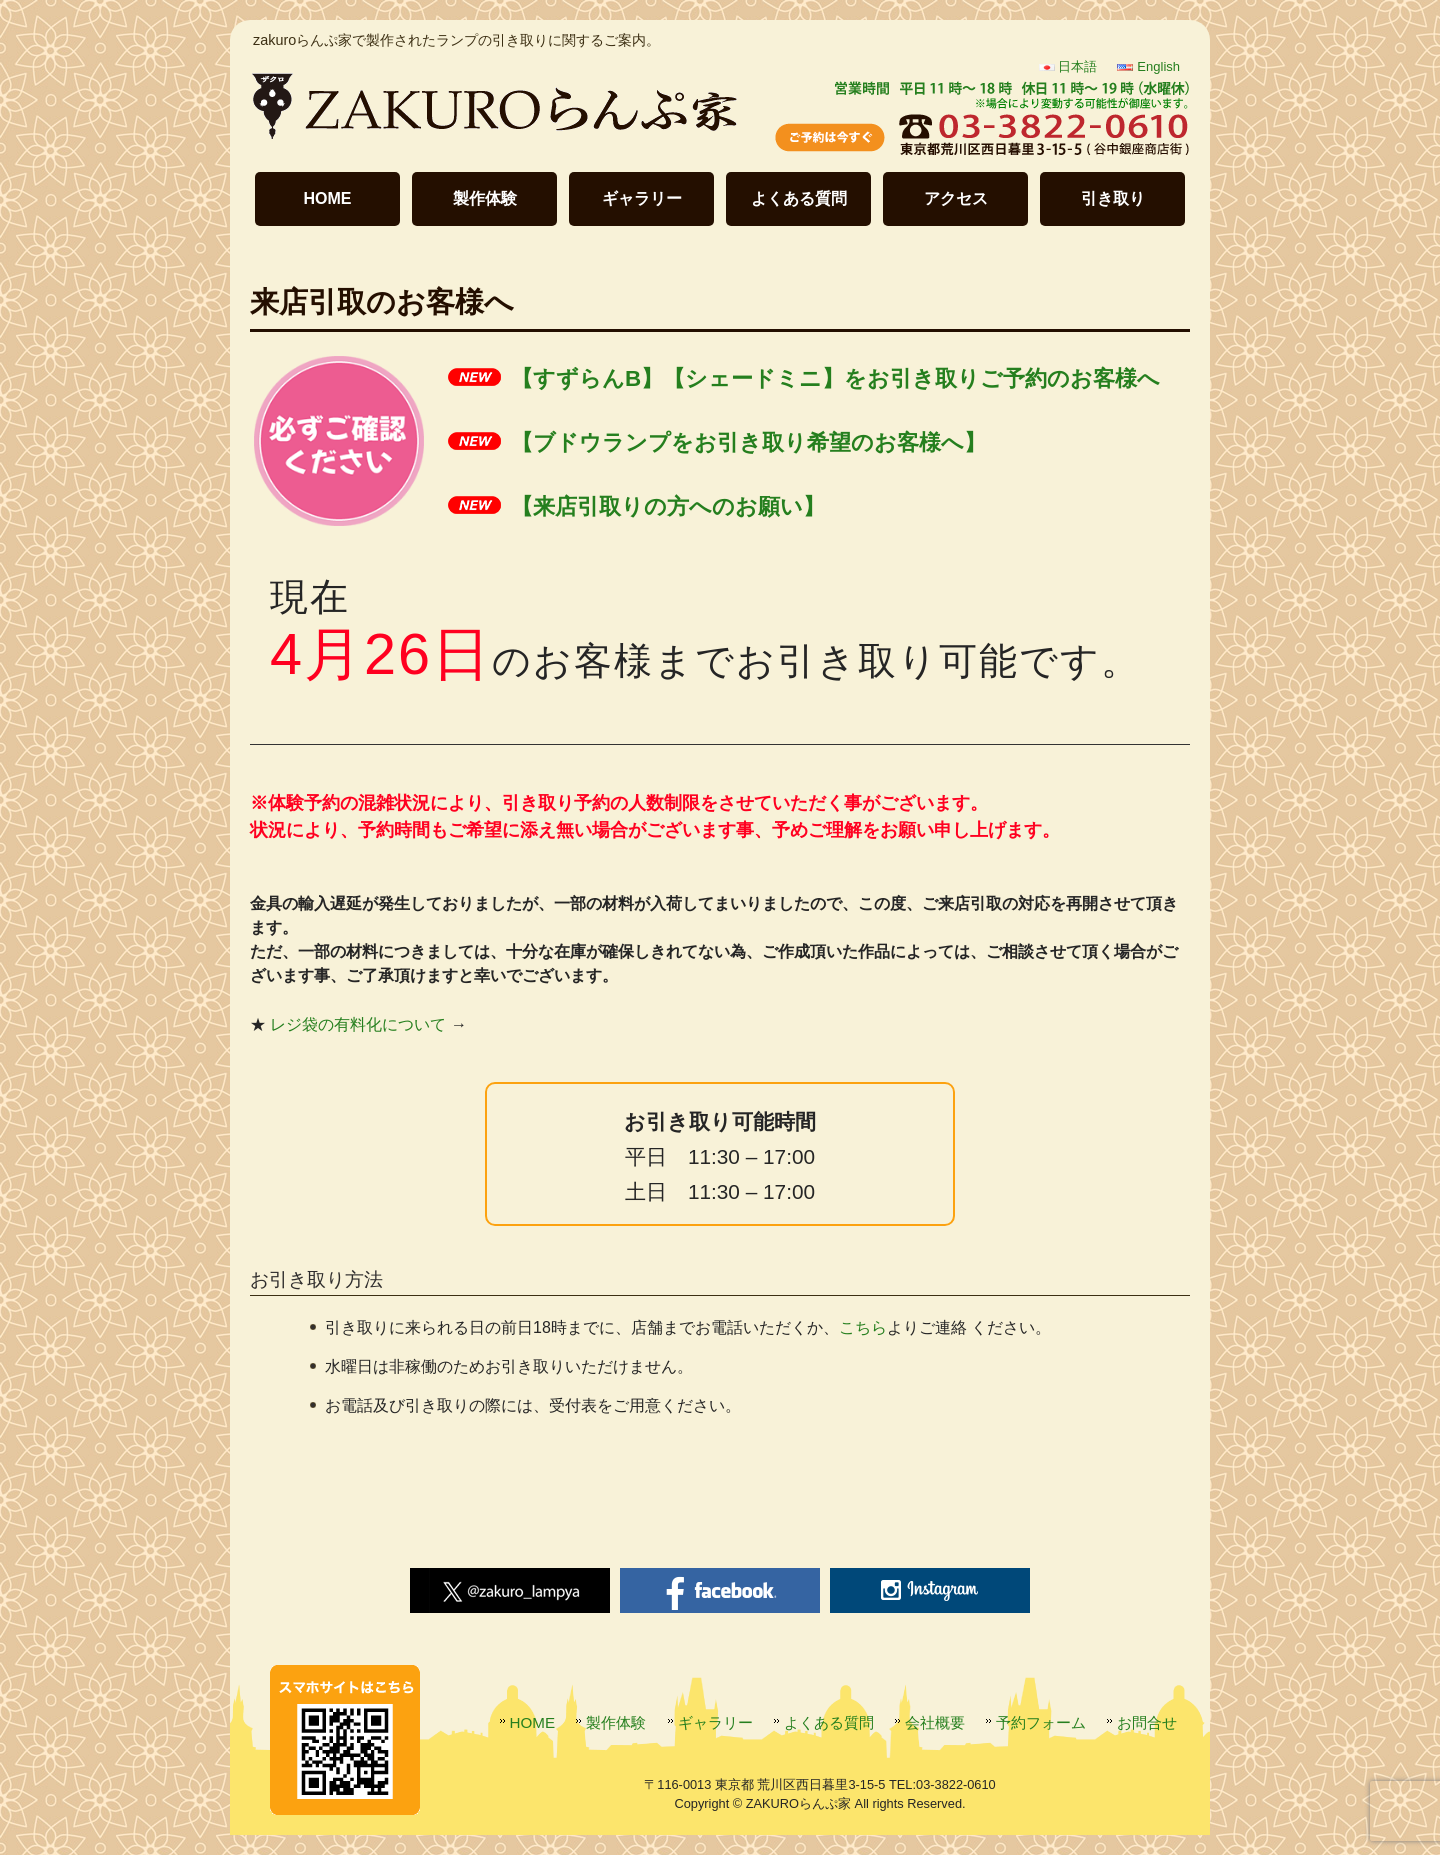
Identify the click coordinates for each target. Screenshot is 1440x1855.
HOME (328, 198)
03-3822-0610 (956, 1784)
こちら (863, 1327)
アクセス (956, 198)
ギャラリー (642, 198)
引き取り (1113, 198)
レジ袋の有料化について (358, 1024)
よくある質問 (799, 198)
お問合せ (1147, 1722)
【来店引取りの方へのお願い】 (668, 506)
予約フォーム (1041, 1722)
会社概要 (935, 1722)
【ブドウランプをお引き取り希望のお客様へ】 (748, 442)
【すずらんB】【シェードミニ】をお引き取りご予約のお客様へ (835, 378)
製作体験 (485, 198)
